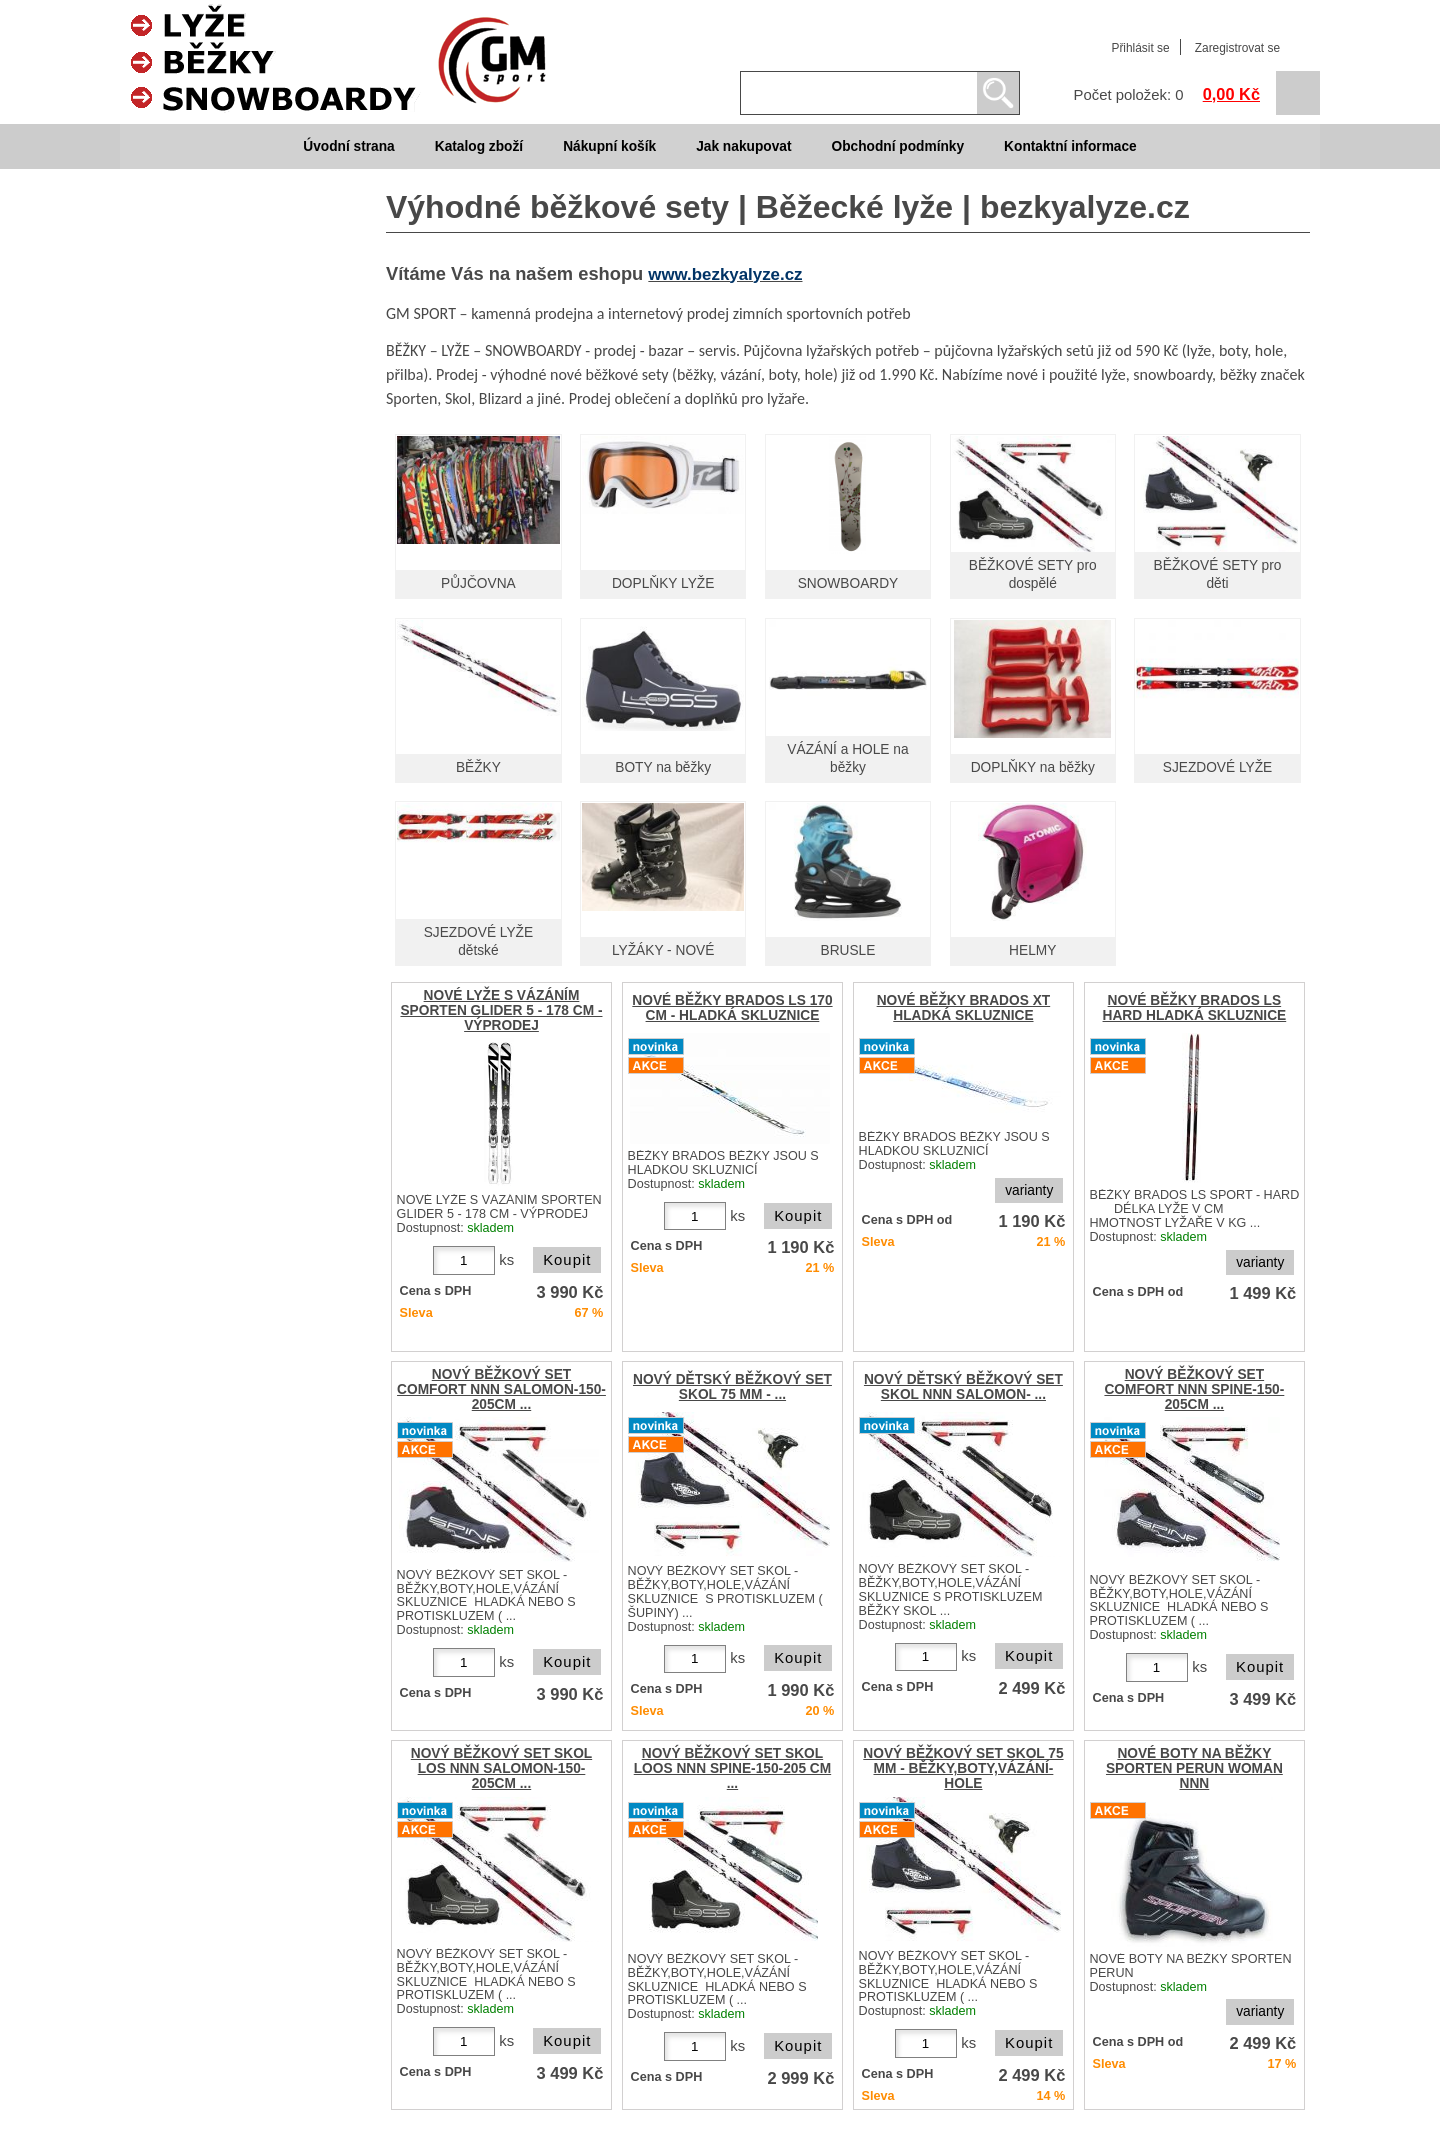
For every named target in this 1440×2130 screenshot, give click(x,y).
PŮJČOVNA (478, 583)
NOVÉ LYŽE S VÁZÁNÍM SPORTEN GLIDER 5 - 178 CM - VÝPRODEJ (501, 1010)
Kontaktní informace (1070, 146)
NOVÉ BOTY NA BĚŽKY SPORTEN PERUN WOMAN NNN (1194, 1768)
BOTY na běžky (663, 767)
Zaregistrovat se (1237, 48)
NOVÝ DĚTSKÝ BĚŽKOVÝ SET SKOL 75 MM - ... (732, 1387)
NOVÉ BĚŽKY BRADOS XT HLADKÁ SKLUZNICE (964, 1008)
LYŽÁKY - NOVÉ (663, 950)
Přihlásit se (1140, 48)
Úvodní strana (348, 146)
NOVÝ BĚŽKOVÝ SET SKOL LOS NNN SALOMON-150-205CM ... (501, 1768)
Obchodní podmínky (897, 146)
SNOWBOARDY (848, 583)
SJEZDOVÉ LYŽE (1218, 767)
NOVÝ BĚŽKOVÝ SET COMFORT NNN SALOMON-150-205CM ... (501, 1389)
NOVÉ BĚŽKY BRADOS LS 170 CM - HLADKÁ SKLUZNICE (732, 1008)
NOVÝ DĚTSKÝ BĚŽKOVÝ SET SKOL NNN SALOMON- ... (963, 1387)
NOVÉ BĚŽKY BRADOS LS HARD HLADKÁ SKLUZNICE (1195, 1008)
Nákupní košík (609, 146)
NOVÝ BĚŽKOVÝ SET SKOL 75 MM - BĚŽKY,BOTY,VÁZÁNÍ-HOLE (963, 1768)
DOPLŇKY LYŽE (663, 583)
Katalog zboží (479, 146)
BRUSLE (848, 950)
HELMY (1032, 950)
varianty (1029, 1190)
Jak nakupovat (743, 146)
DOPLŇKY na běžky (1033, 767)
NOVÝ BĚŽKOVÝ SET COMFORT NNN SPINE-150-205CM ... (1194, 1389)
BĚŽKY (478, 767)
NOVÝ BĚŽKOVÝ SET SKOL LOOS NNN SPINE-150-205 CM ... (732, 1768)
